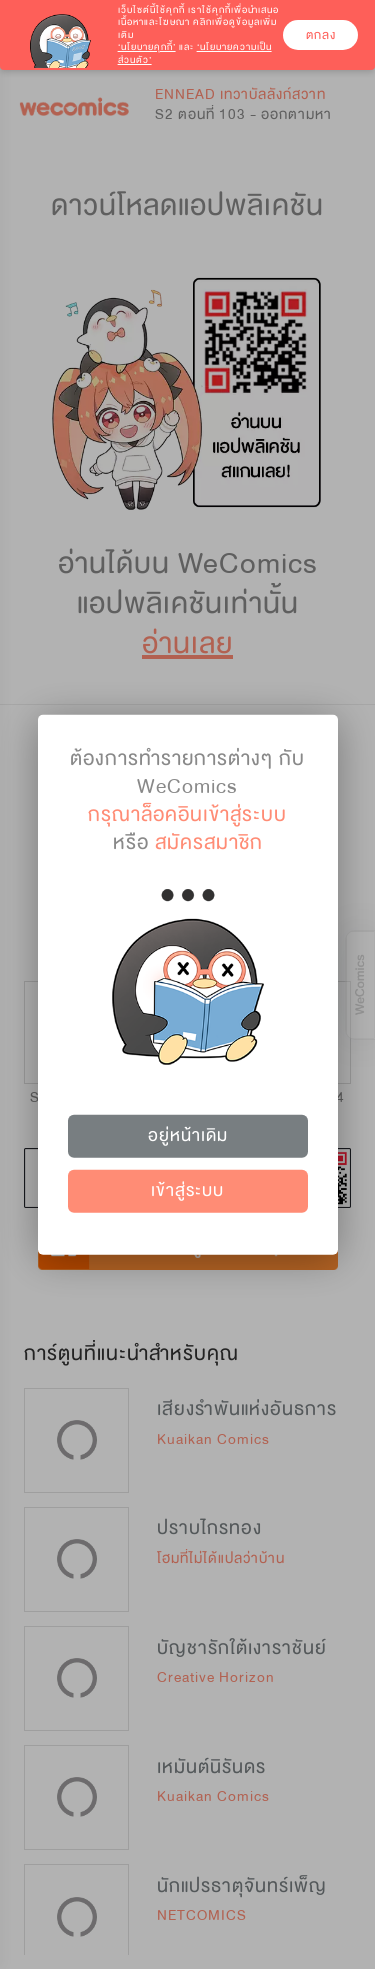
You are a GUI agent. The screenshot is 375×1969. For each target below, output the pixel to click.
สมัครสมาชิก (209, 841)
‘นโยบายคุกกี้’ (147, 47)
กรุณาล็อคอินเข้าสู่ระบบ (187, 813)
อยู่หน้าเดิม (188, 1135)
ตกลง (321, 35)
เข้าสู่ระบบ (187, 1190)
